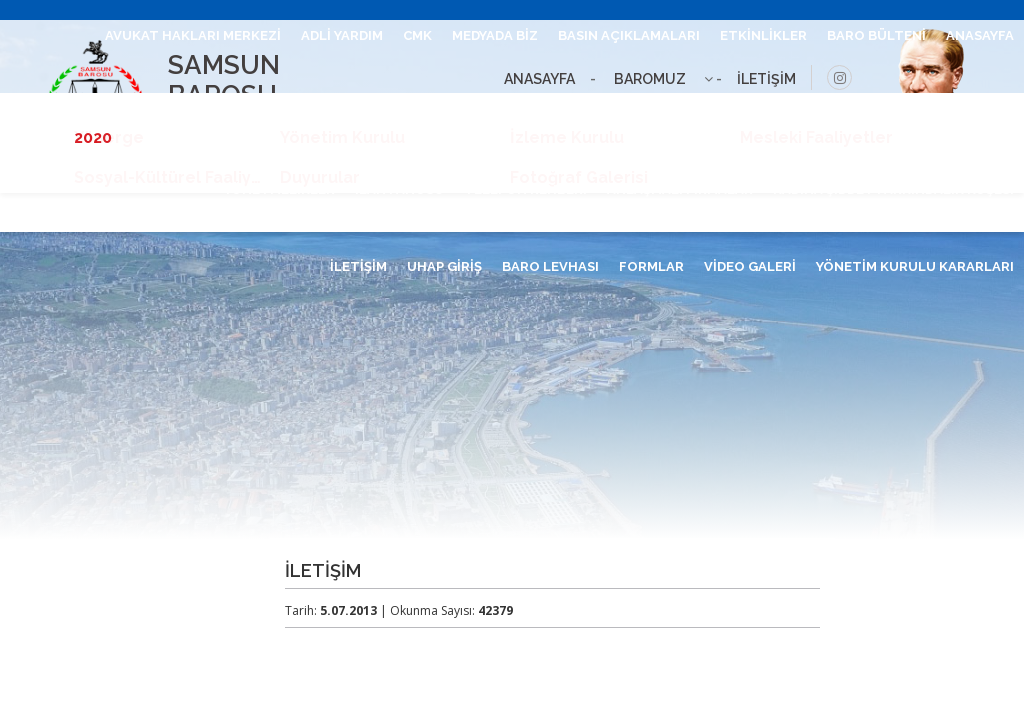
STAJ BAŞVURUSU (955, 112)
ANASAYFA (980, 35)
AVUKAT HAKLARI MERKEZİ (193, 35)
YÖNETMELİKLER (279, 189)
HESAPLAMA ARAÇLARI (801, 112)
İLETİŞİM (358, 266)
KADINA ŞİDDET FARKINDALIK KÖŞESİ (893, 189)
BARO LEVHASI (550, 266)
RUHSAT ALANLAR (646, 112)
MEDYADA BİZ (495, 35)
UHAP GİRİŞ (444, 266)
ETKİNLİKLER (763, 35)
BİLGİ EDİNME (139, 112)
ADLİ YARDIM (342, 35)
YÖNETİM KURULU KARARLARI (915, 266)
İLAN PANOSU (399, 189)
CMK (417, 35)
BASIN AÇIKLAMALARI (629, 35)
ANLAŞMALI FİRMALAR (680, 189)
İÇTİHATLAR (329, 112)
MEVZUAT (235, 112)
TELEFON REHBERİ (525, 189)
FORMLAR (651, 266)
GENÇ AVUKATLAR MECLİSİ (478, 112)
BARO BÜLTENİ (876, 35)
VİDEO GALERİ (750, 266)
